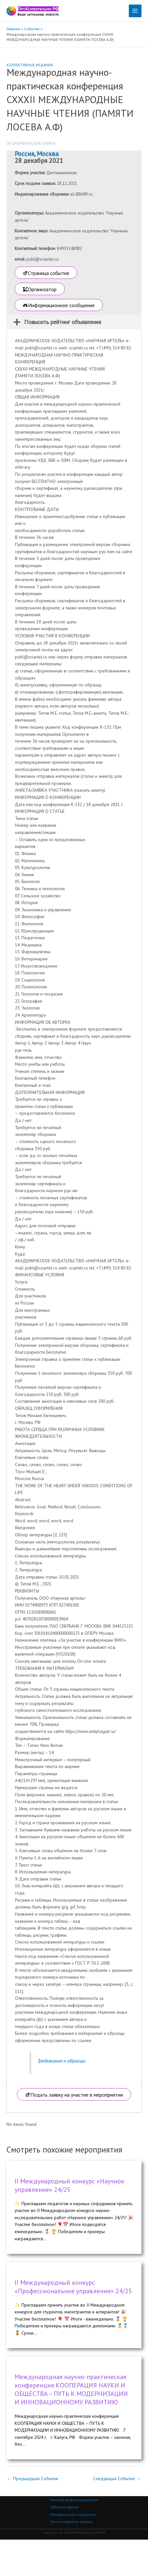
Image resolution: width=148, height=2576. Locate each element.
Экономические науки (31, 143)
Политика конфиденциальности (74, 2500)
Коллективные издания (30, 65)
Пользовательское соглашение (73, 2514)
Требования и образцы (61, 2061)
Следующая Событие (117, 2478)
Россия (24, 154)
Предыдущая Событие (32, 2478)
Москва (48, 154)
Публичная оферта (64, 2507)
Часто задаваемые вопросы (71, 2521)
